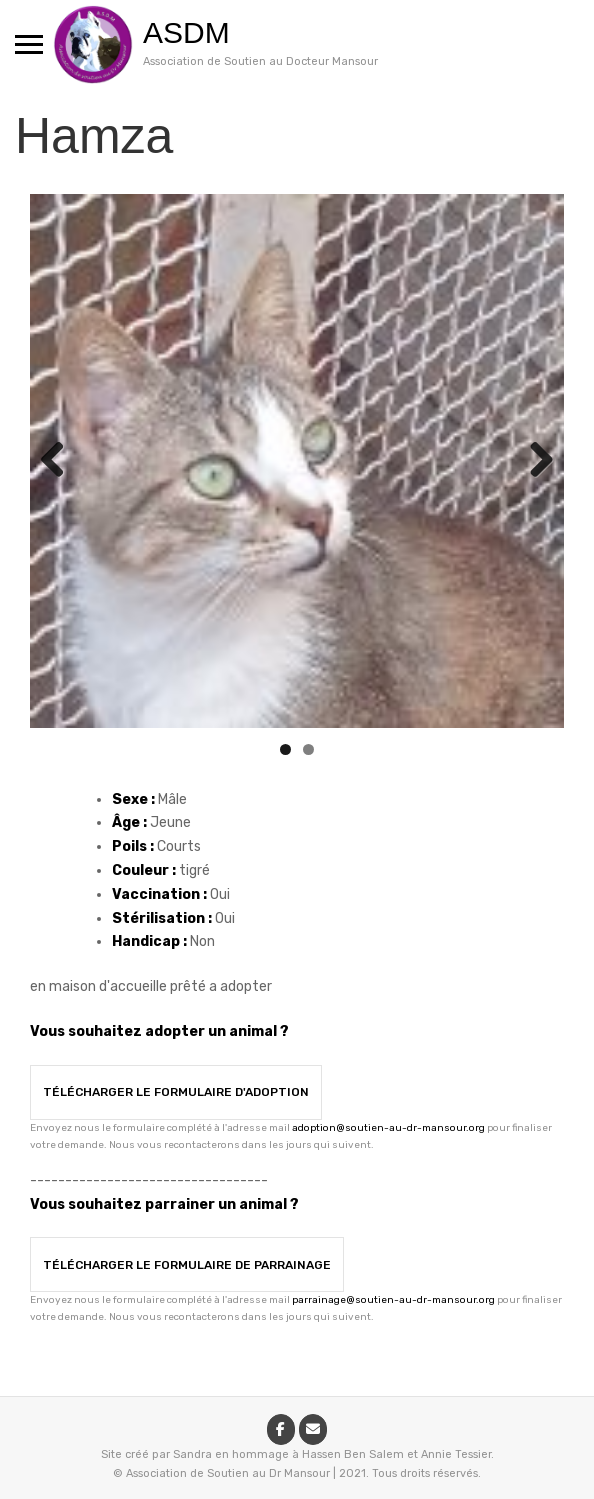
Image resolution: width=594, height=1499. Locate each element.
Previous (60, 461)
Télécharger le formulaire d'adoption (176, 1092)
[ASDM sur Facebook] (281, 1429)
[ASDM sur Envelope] (313, 1429)
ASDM (186, 32)
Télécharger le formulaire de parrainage (187, 1265)
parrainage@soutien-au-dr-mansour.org (393, 1300)
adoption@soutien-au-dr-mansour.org (388, 1128)
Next (534, 461)
